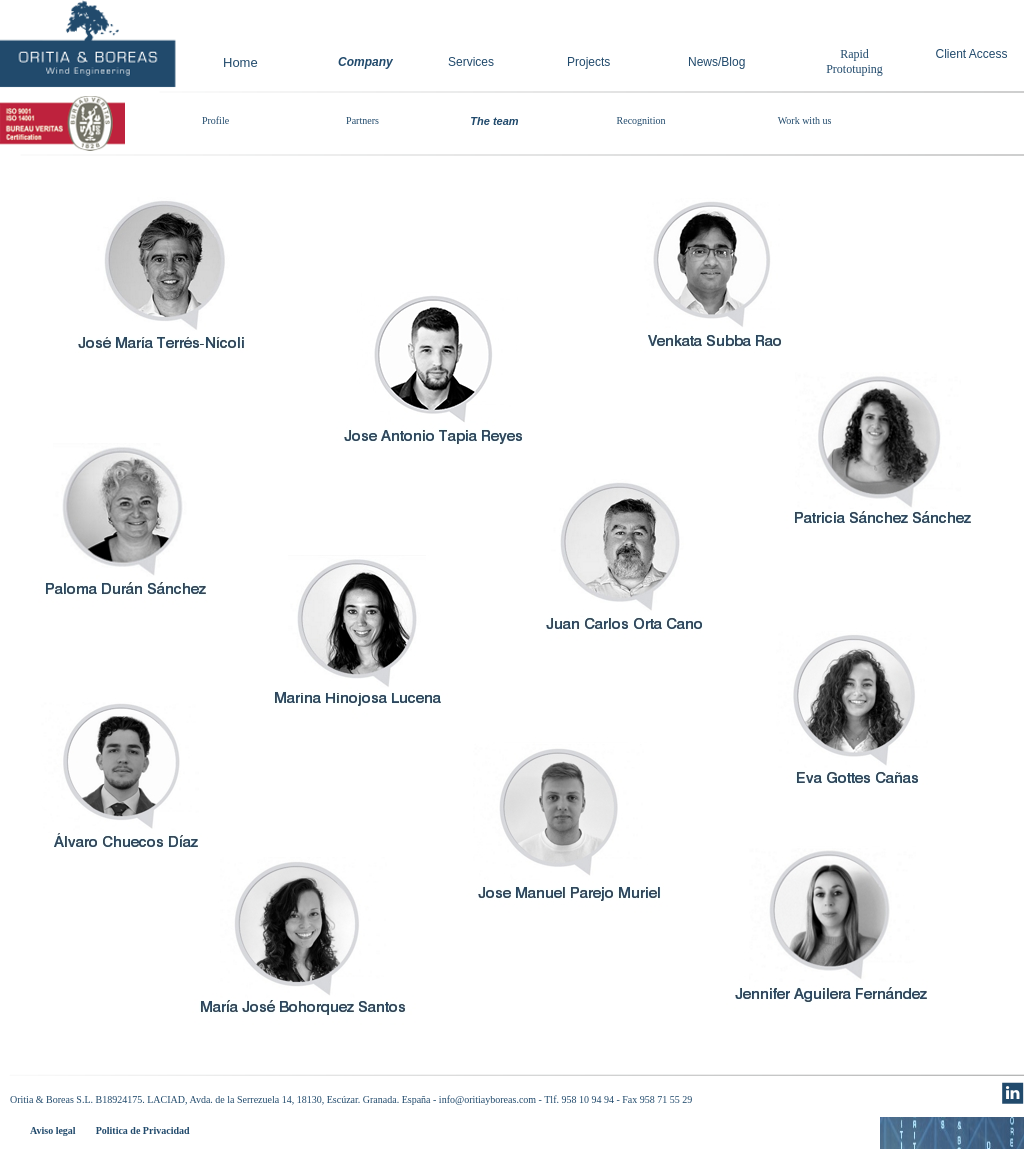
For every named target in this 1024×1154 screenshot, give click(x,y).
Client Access (971, 54)
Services (471, 62)
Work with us (805, 120)
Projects (588, 62)
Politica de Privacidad (143, 1130)
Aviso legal (53, 1130)
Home (240, 62)
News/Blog (716, 62)
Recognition (641, 120)
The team (494, 121)
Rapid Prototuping (854, 61)
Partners (362, 120)
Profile (215, 120)
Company (365, 62)
